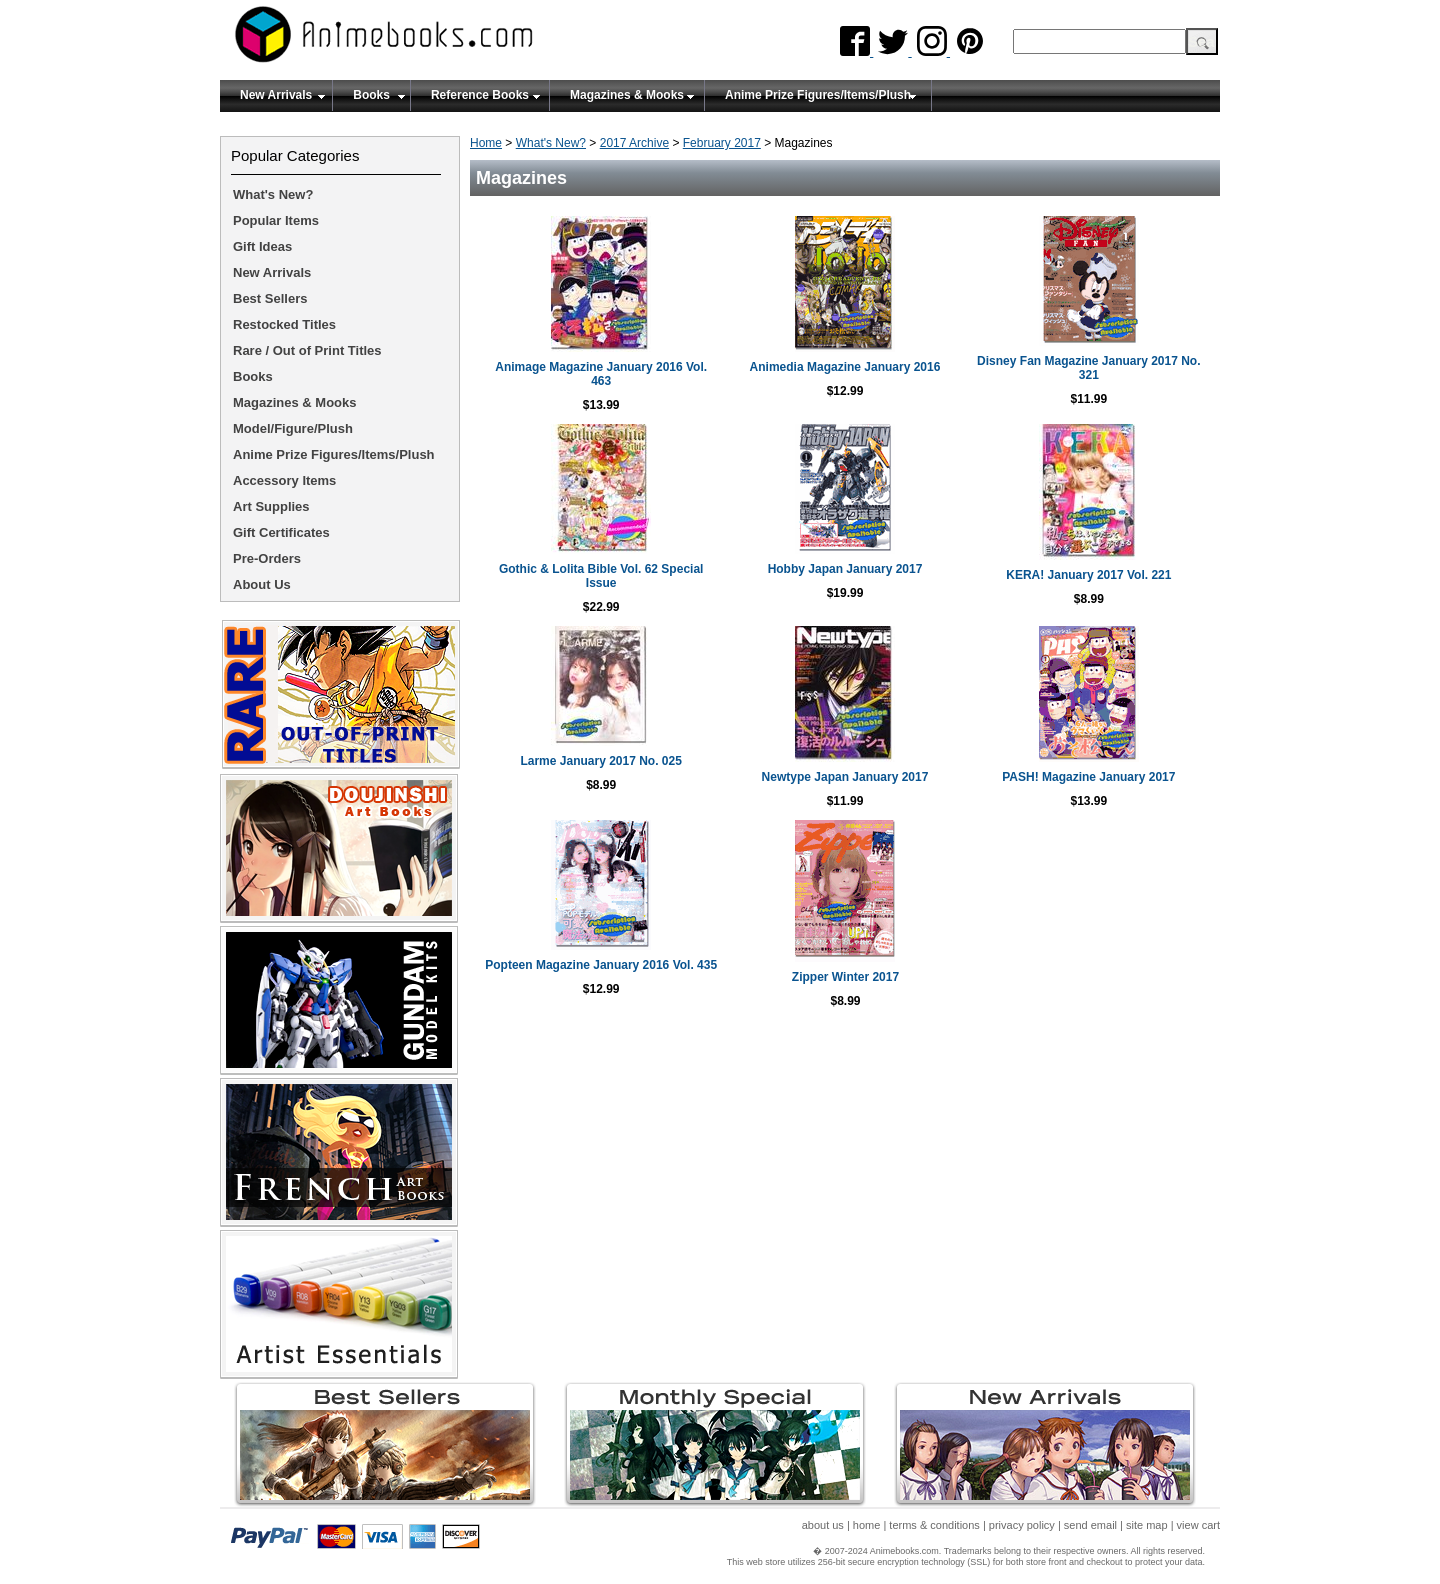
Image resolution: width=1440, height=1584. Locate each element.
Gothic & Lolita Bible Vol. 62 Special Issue (601, 576)
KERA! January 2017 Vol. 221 (1088, 575)
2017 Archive (634, 143)
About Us (262, 584)
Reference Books (480, 95)
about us (823, 1525)
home (867, 1525)
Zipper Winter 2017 (845, 977)
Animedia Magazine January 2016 (845, 367)
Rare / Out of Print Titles (307, 350)
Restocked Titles (284, 324)
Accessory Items (284, 480)
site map (1147, 1525)
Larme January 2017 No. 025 (600, 761)
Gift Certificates (281, 532)
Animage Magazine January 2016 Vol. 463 (601, 374)
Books (371, 95)
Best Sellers (270, 298)
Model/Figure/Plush (293, 428)
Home (486, 143)
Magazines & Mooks (627, 95)
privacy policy (1022, 1525)
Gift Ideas (262, 246)
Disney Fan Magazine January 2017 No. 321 (1088, 368)
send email (1090, 1525)
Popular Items (276, 220)
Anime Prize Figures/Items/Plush (818, 95)
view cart (1198, 1525)
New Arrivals (276, 95)
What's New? (551, 143)
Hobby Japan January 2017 (845, 569)
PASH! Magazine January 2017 (1088, 777)
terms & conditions (934, 1525)
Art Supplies (271, 506)
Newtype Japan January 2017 (845, 777)
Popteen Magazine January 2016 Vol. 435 (601, 965)
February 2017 (722, 143)
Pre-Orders (267, 558)
